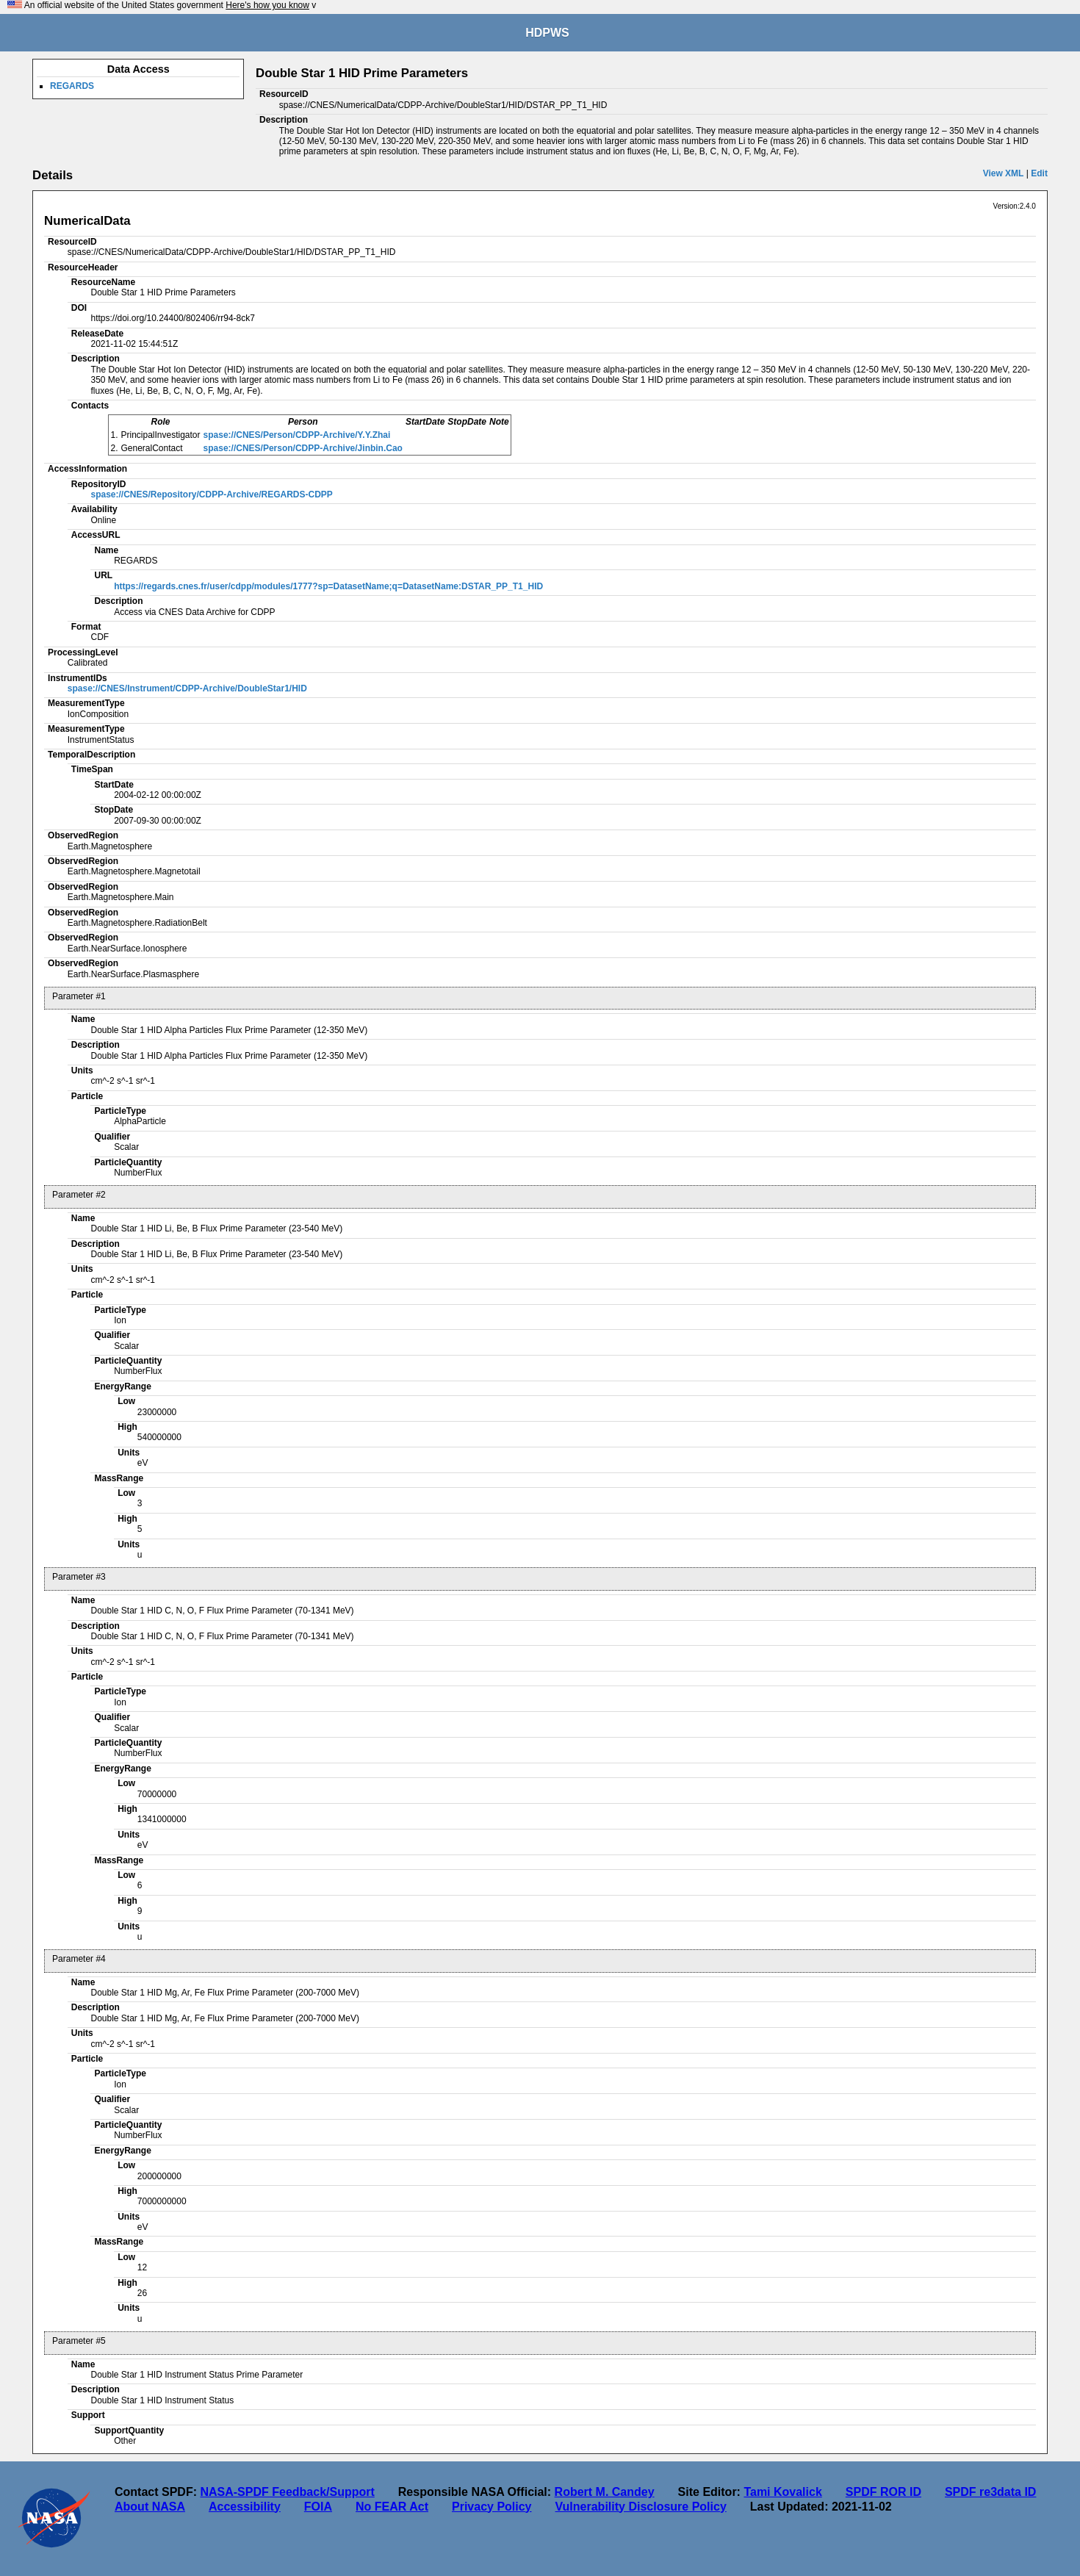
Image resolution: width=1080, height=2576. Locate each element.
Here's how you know (267, 5)
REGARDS (72, 86)
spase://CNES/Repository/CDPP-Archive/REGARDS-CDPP (211, 494)
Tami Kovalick (782, 2492)
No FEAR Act (392, 2506)
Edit (1039, 173)
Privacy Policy (492, 2506)
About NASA (150, 2506)
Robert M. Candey (605, 2492)
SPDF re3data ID (990, 2492)
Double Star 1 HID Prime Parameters (362, 73)
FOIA (318, 2506)
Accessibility (245, 2506)
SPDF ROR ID (883, 2492)
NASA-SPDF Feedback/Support (287, 2492)
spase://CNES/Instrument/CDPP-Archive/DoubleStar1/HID (187, 688)
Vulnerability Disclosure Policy (641, 2506)
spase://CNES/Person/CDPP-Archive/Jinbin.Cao (303, 448)
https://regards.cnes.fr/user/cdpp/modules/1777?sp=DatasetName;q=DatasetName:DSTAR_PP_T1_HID (328, 586)
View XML (1003, 173)
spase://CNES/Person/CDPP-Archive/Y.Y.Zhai (297, 435)
